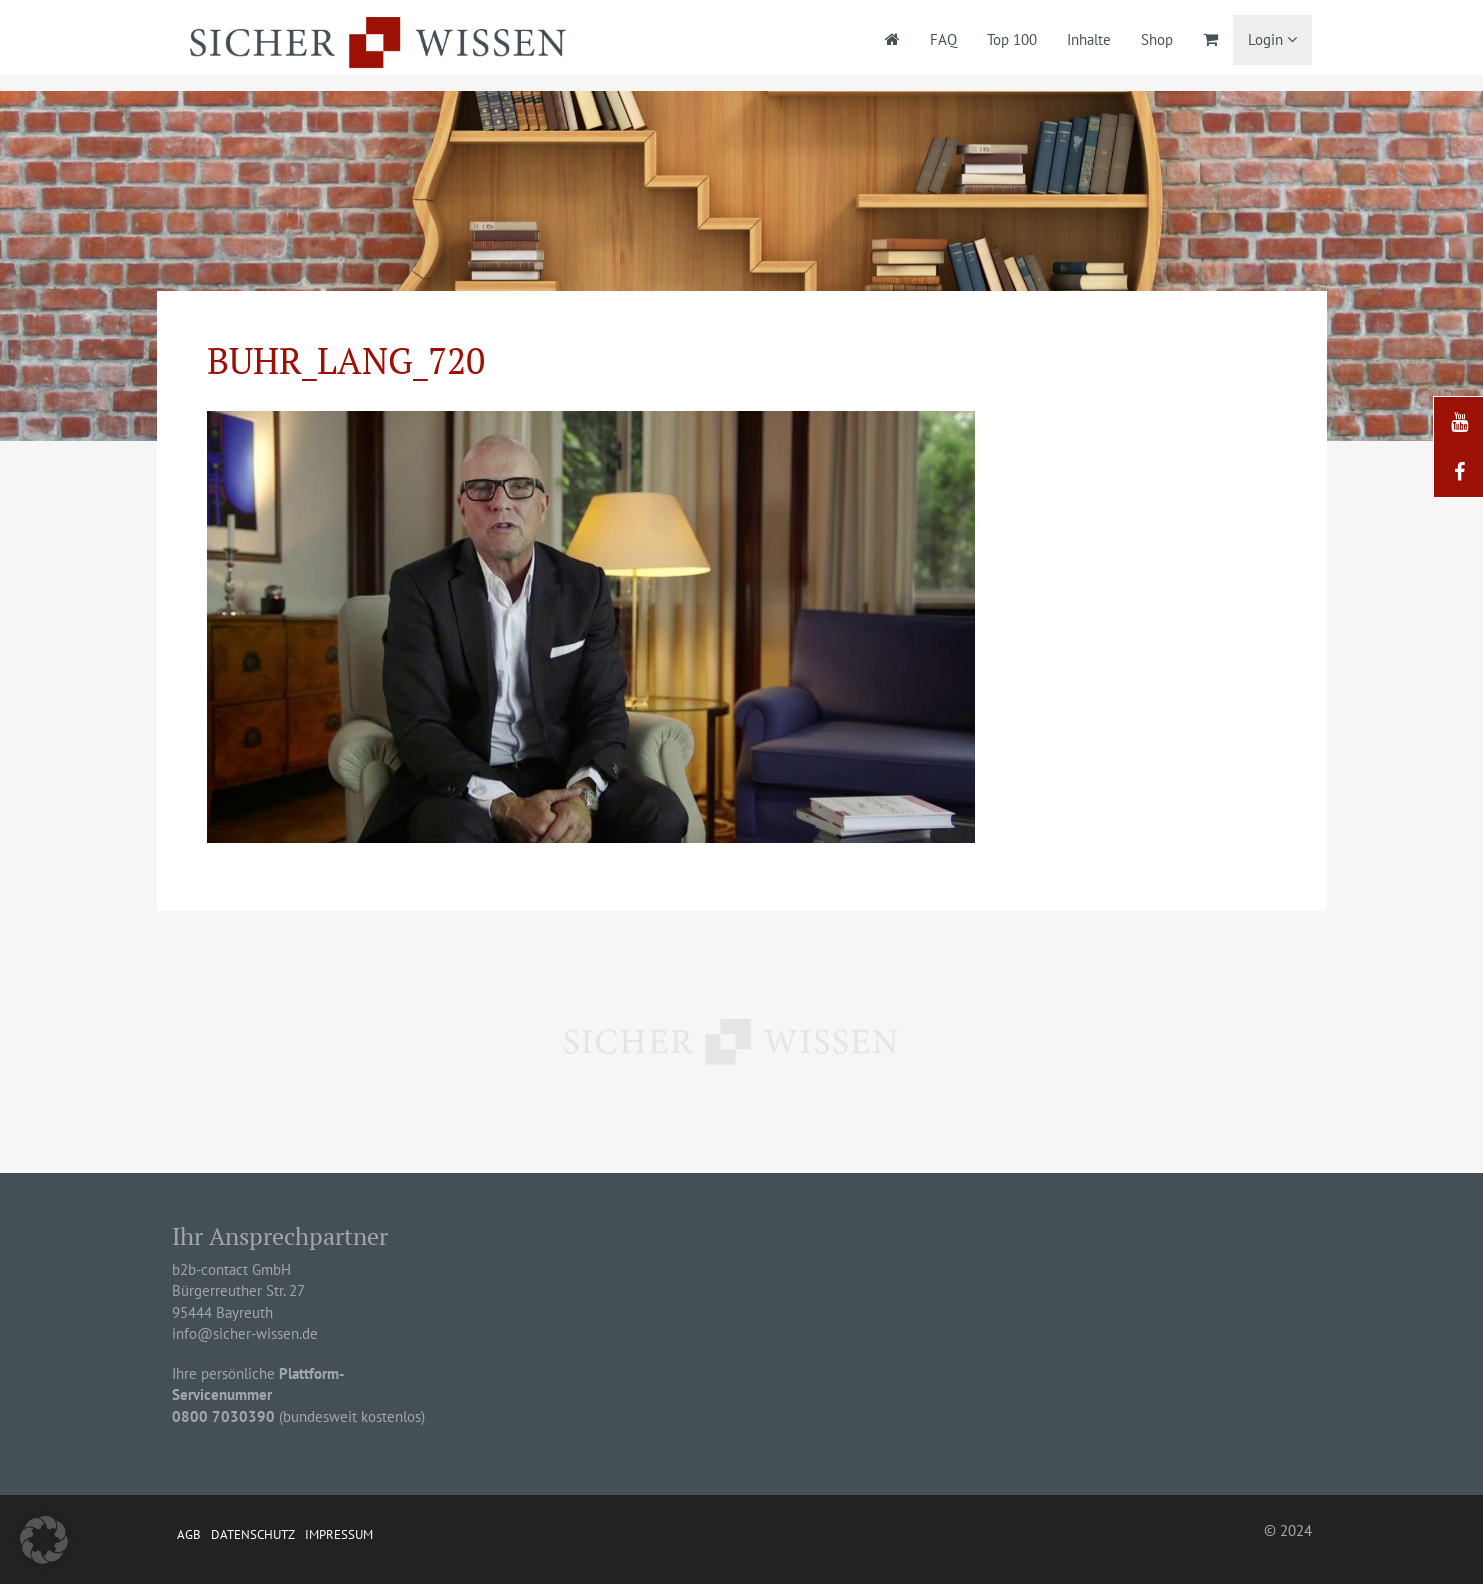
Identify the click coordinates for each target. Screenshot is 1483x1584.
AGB (189, 1534)
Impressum (339, 1534)
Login (1272, 39)
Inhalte (1089, 39)
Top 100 (1012, 39)
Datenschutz (253, 1534)
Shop (1157, 39)
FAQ (943, 39)
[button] (44, 1540)
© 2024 (1288, 1530)
